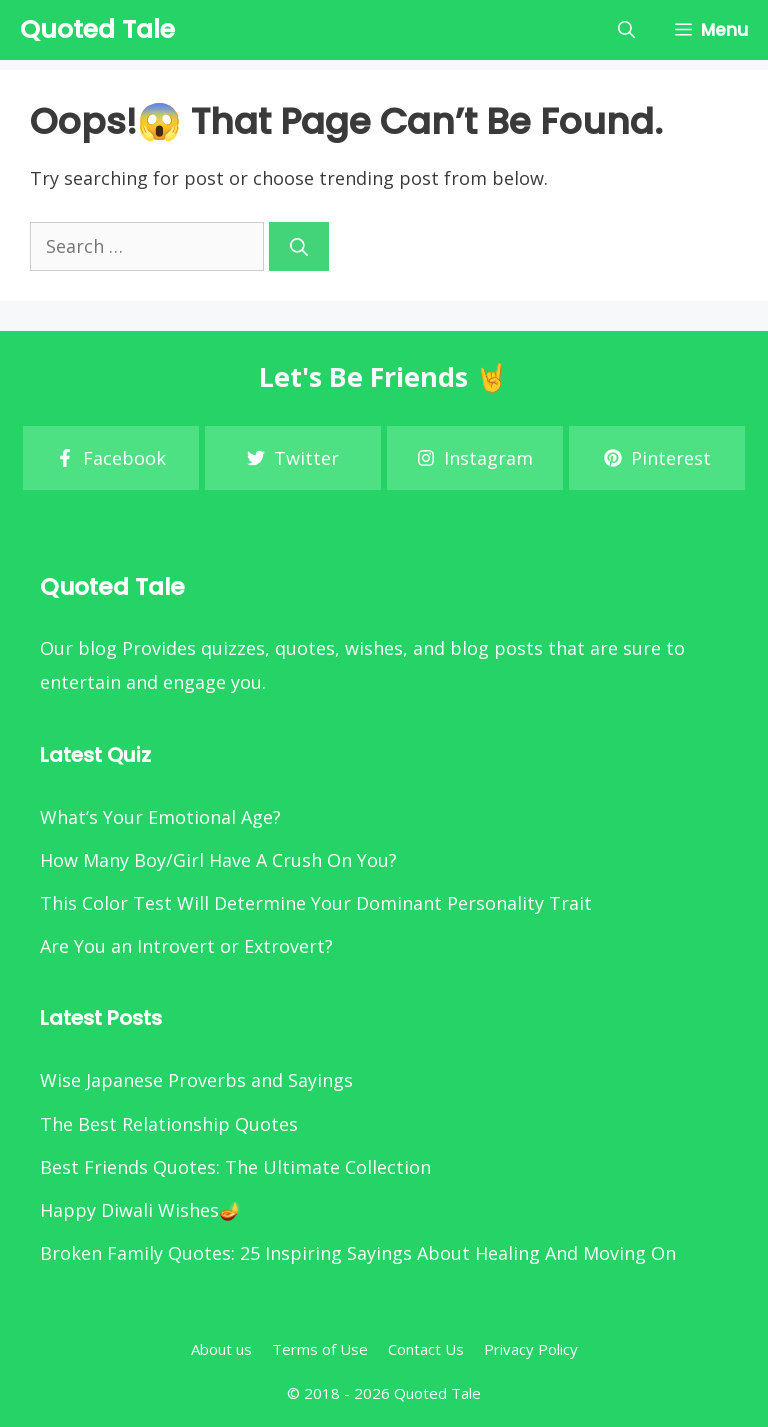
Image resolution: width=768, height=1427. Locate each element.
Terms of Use (320, 1349)
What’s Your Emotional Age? (160, 817)
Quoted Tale (97, 29)
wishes (374, 648)
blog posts (496, 648)
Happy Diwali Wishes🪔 (140, 1210)
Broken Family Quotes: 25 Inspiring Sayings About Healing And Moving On (358, 1253)
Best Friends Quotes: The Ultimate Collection (235, 1167)
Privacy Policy (531, 1349)
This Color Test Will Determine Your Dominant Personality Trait (316, 903)
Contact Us (426, 1349)
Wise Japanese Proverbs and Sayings (196, 1080)
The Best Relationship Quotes (169, 1124)
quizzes (233, 648)
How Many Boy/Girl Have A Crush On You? (218, 860)
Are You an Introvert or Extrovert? (186, 946)
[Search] (299, 246)
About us (221, 1349)
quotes (305, 648)
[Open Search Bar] (626, 30)
